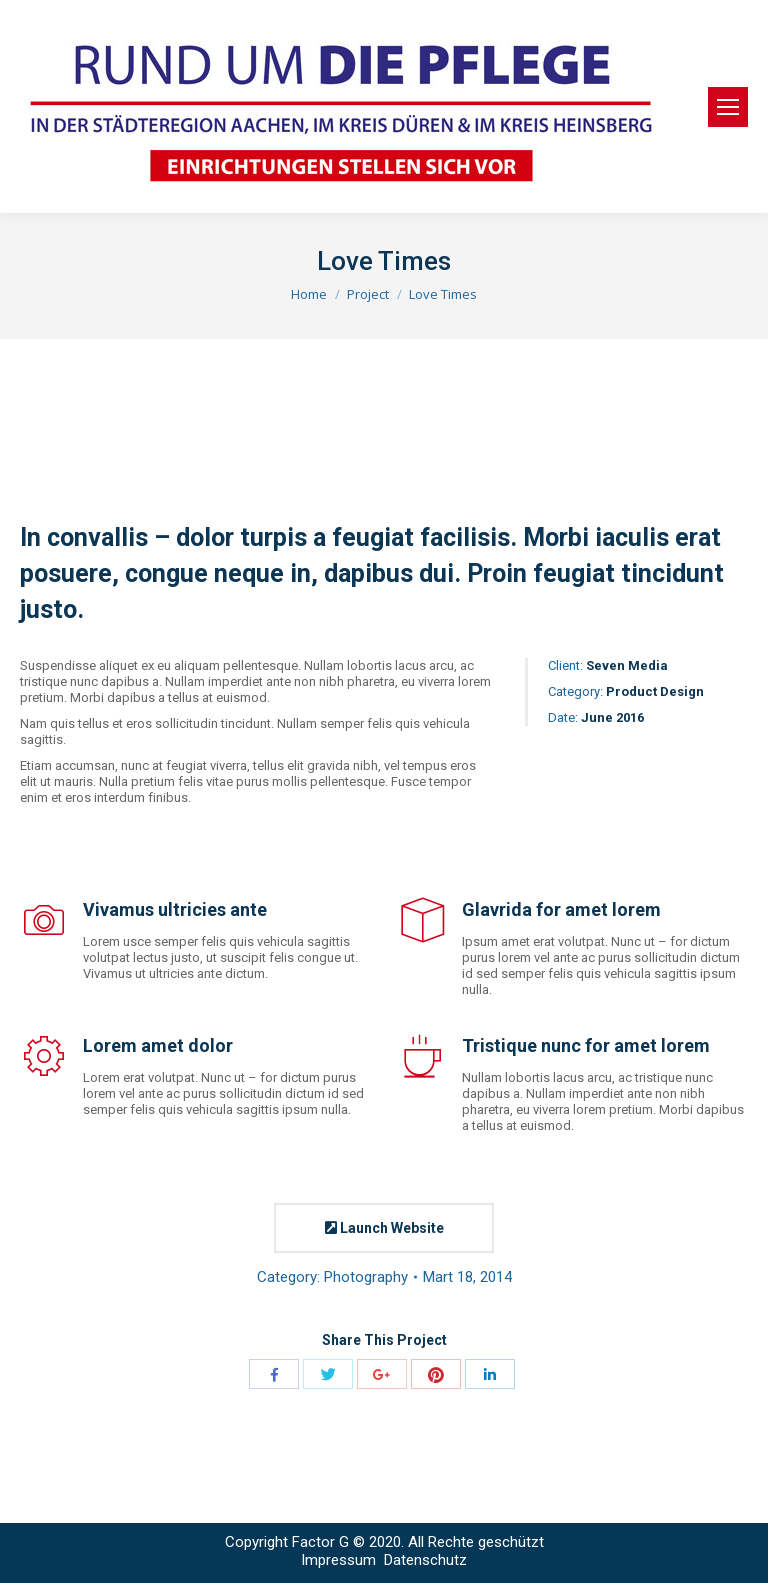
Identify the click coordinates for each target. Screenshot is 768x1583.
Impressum (340, 1560)
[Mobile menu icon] (728, 107)
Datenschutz (425, 1560)
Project (368, 294)
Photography (366, 1277)
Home (309, 294)
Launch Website (384, 1228)
